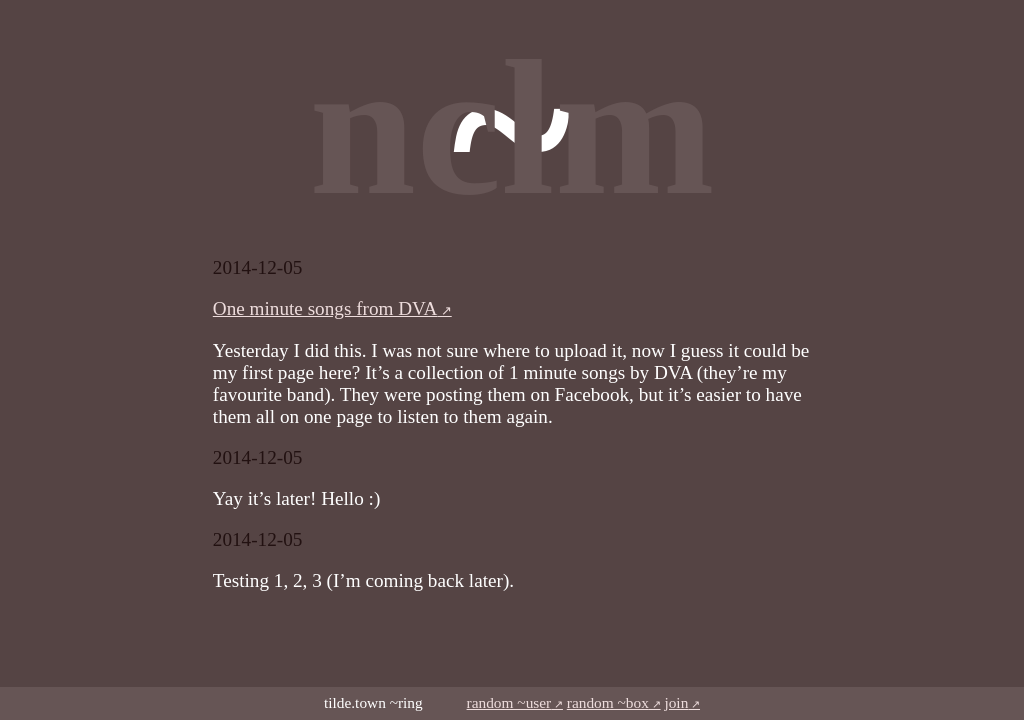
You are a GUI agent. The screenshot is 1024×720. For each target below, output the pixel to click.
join (676, 702)
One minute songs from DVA (325, 308)
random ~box (608, 702)
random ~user (509, 702)
